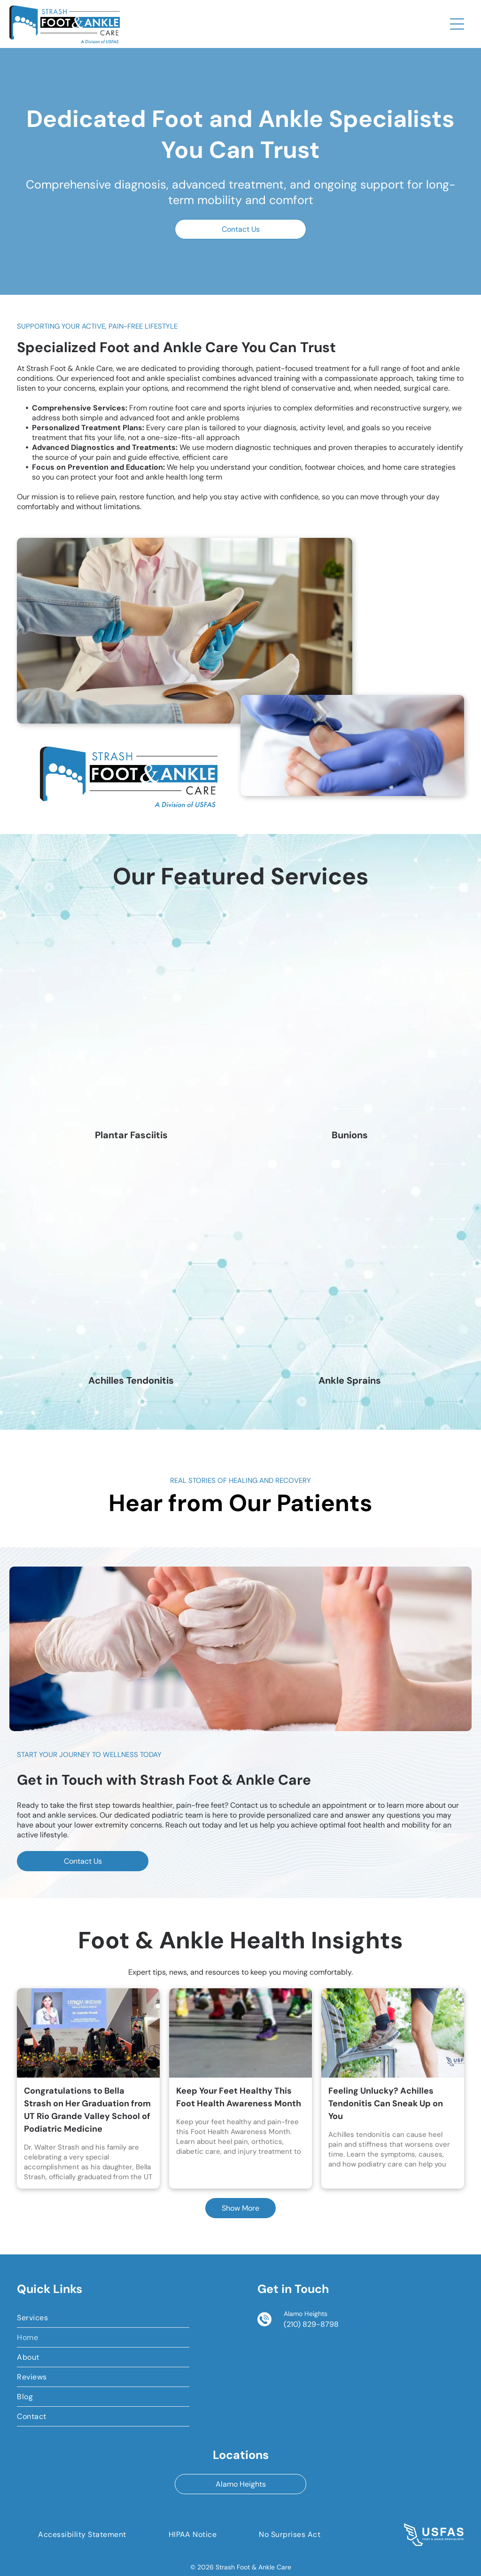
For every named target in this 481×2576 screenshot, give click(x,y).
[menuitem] (103, 2318)
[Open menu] (457, 24)
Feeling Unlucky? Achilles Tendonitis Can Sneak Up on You (385, 2103)
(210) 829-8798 (311, 2324)
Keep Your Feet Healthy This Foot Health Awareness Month (238, 2097)
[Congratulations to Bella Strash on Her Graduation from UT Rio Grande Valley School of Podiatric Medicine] (88, 2033)
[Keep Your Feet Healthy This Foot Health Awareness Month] (240, 2033)
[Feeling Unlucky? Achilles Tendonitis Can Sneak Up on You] (392, 2033)
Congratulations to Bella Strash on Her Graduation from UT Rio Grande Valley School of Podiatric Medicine (87, 2110)
